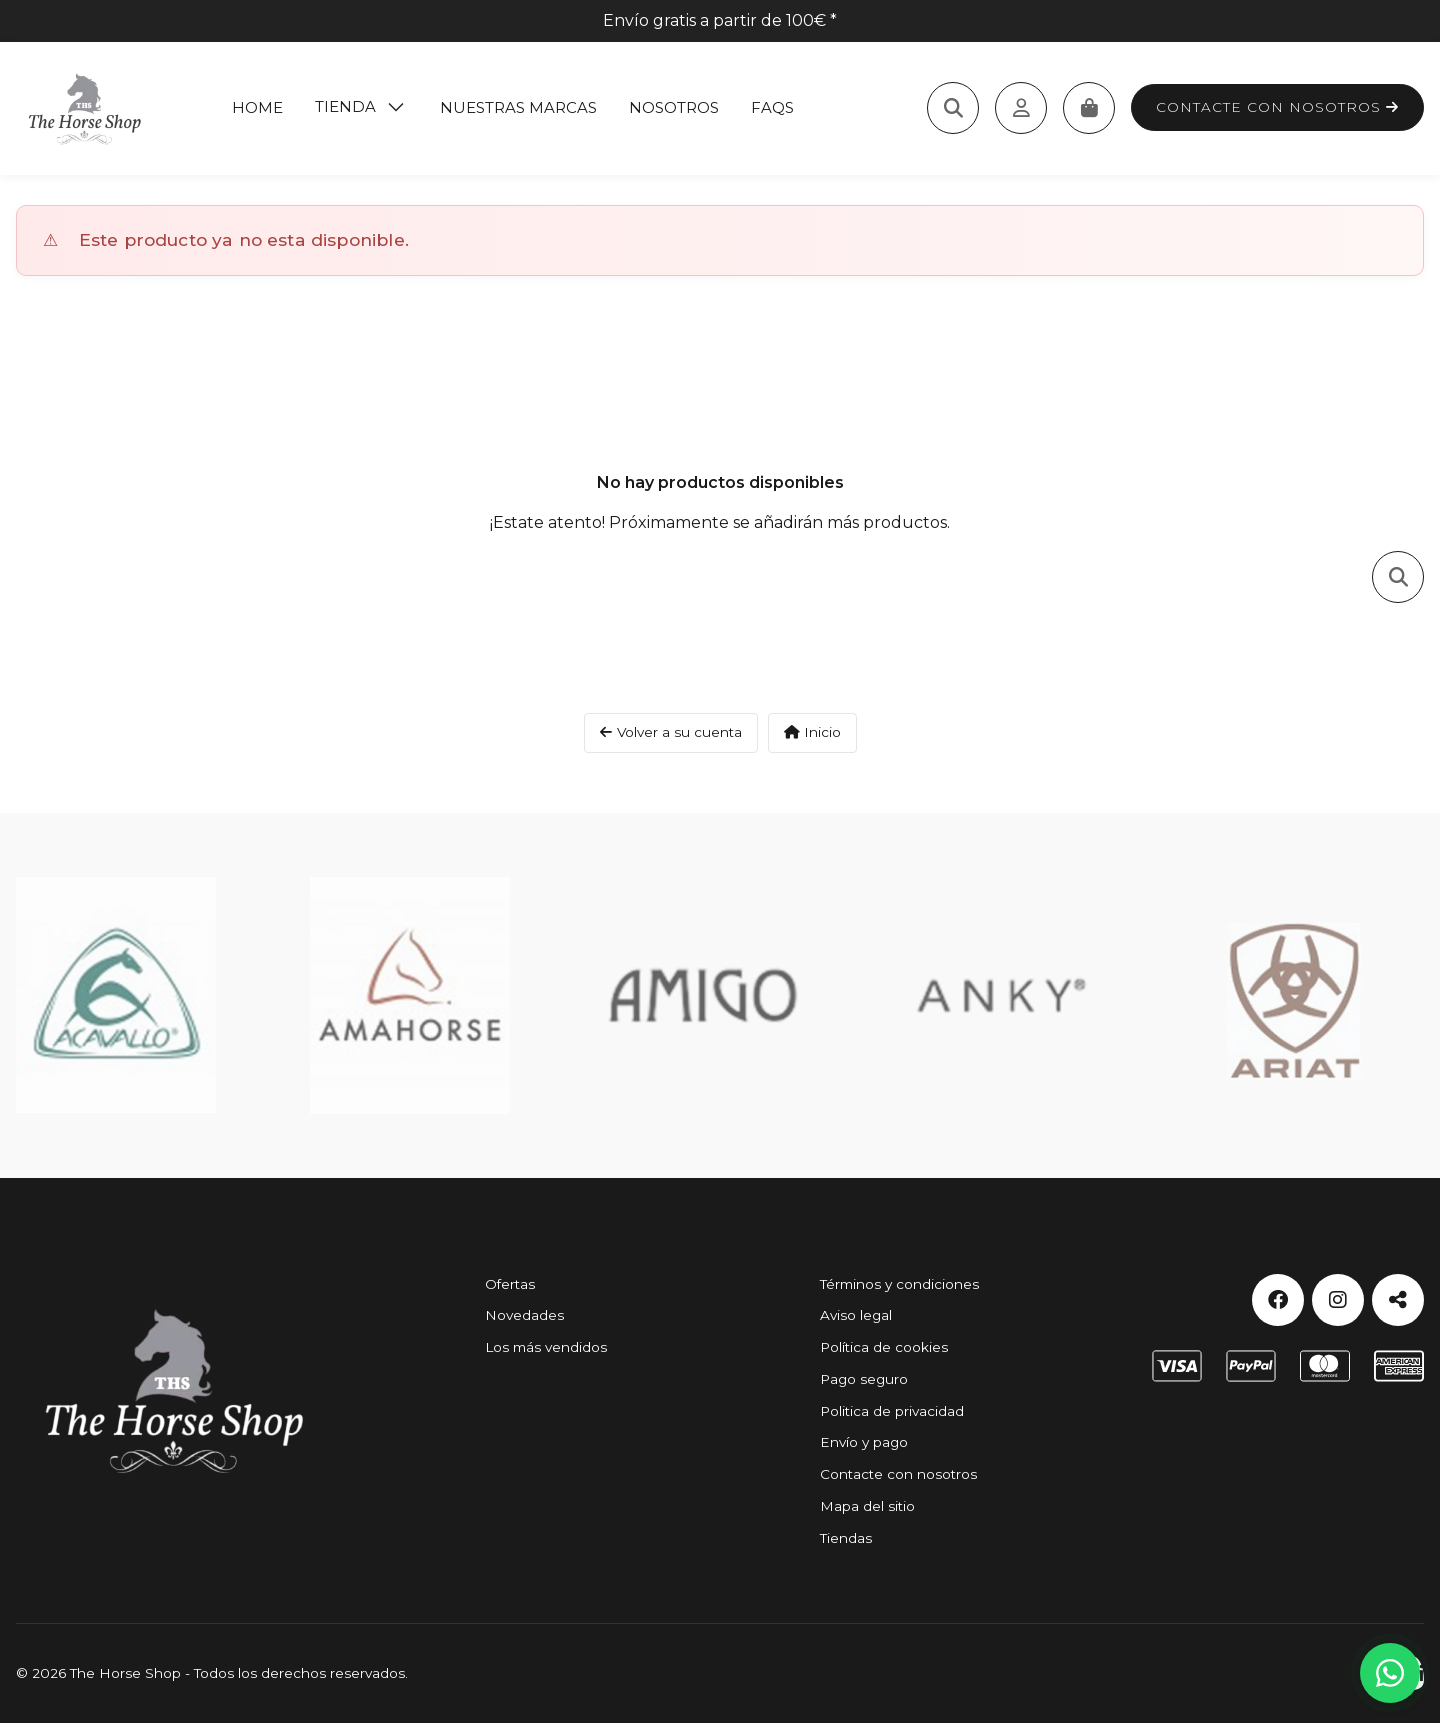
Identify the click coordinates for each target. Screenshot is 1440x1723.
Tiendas (846, 1538)
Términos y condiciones (899, 1284)
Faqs (772, 107)
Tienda (345, 106)
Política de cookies (884, 1347)
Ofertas (510, 1284)
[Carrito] (1089, 108)
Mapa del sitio (867, 1506)
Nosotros (674, 107)
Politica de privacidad (892, 1411)
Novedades (524, 1315)
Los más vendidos (546, 1347)
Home (257, 107)
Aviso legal (856, 1315)
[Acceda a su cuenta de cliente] (1021, 108)
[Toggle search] (953, 108)
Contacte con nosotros (1277, 107)
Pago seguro (864, 1379)
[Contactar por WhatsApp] (1390, 1673)
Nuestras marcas (518, 107)
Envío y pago (864, 1442)
